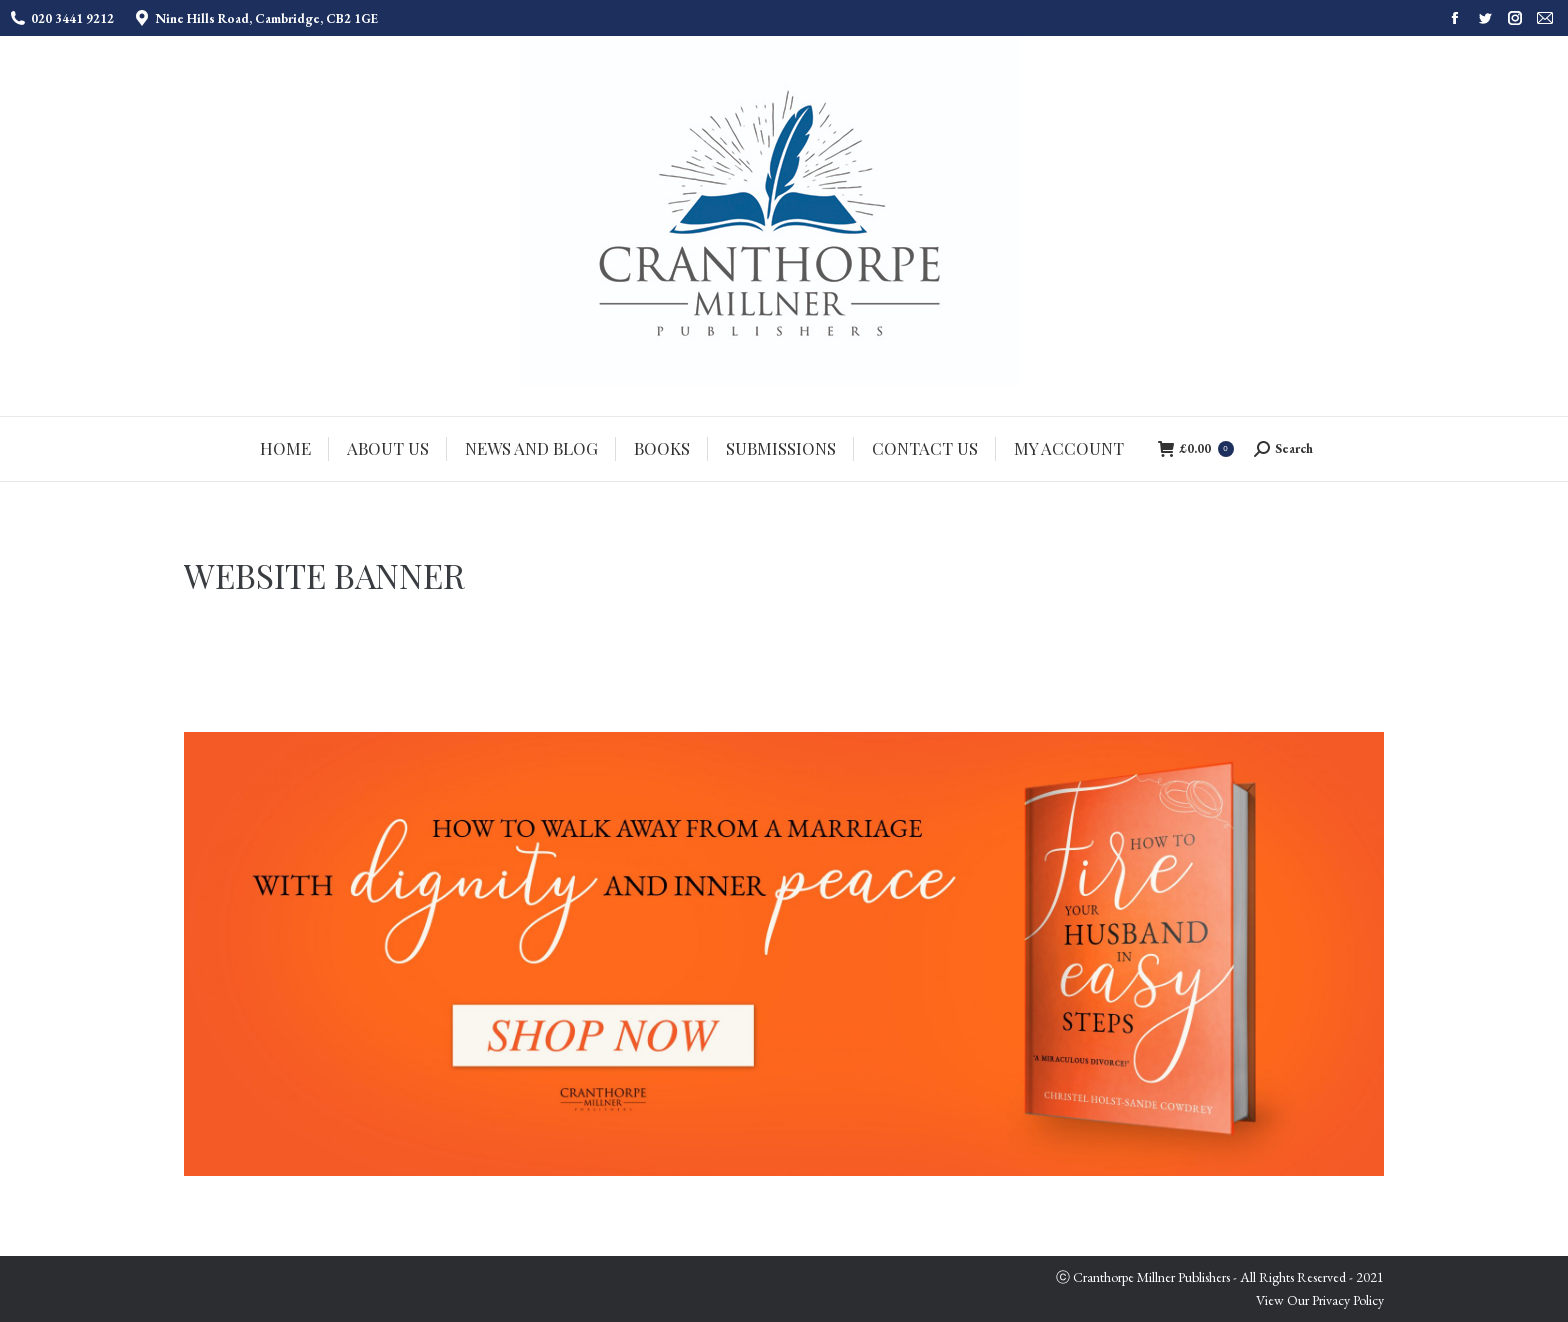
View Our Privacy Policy (1320, 1300)
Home (1268, 577)
